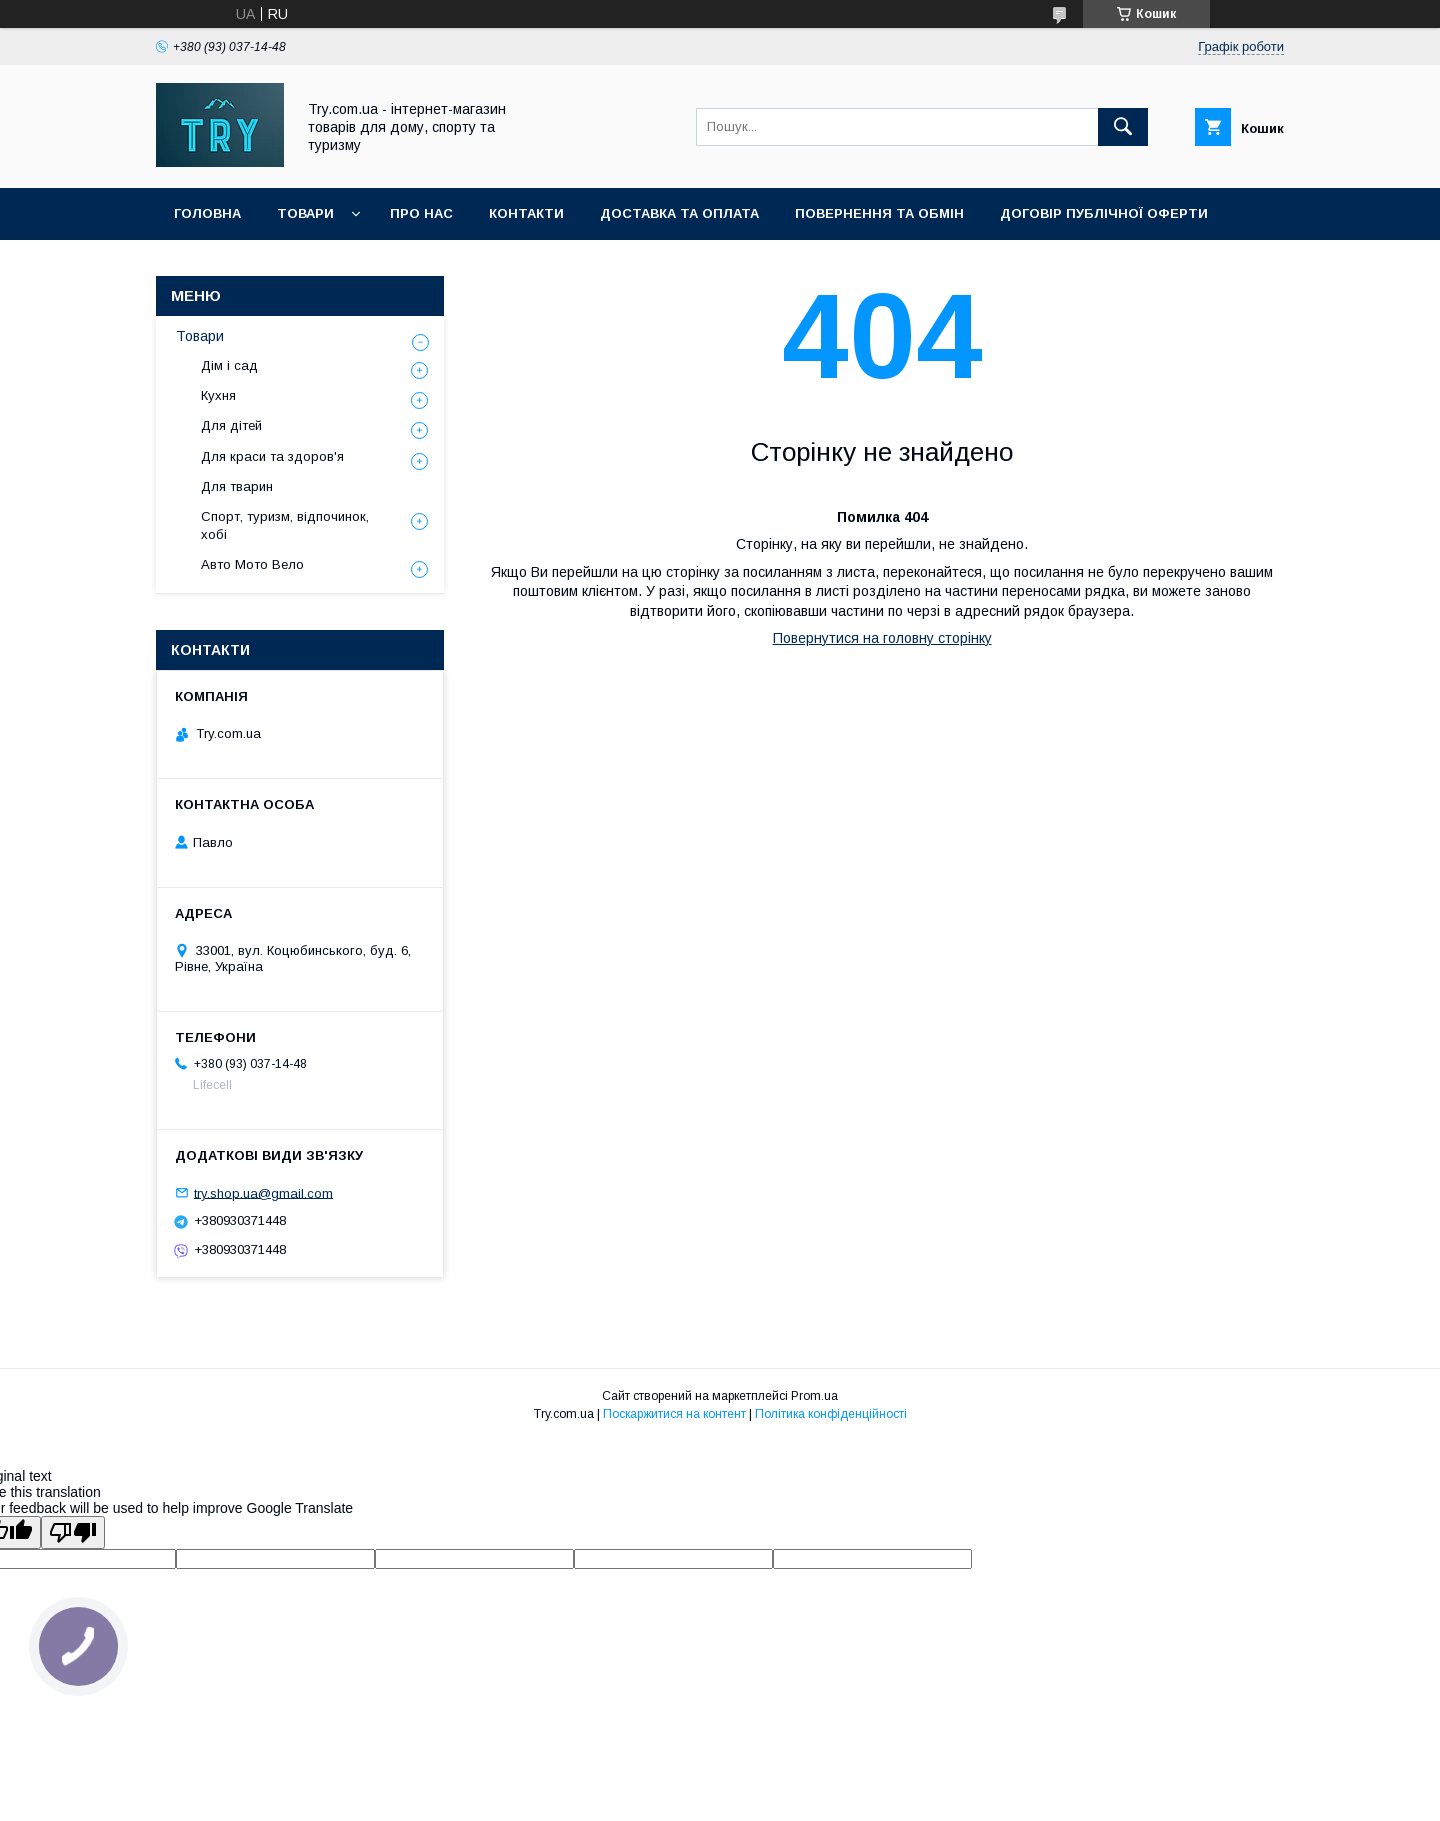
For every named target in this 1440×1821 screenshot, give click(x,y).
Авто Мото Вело (252, 564)
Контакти (526, 213)
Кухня (218, 395)
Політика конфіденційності (831, 1414)
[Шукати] (1123, 127)
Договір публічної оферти (1104, 213)
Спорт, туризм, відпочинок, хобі (285, 525)
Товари (305, 213)
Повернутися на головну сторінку (882, 638)
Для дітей (231, 425)
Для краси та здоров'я (272, 456)
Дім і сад (229, 365)
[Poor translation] (73, 1532)
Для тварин (237, 486)
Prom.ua (814, 1396)
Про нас (421, 213)
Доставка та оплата (679, 213)
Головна (207, 213)
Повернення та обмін (879, 213)
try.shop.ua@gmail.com (263, 1192)
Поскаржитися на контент (674, 1414)
